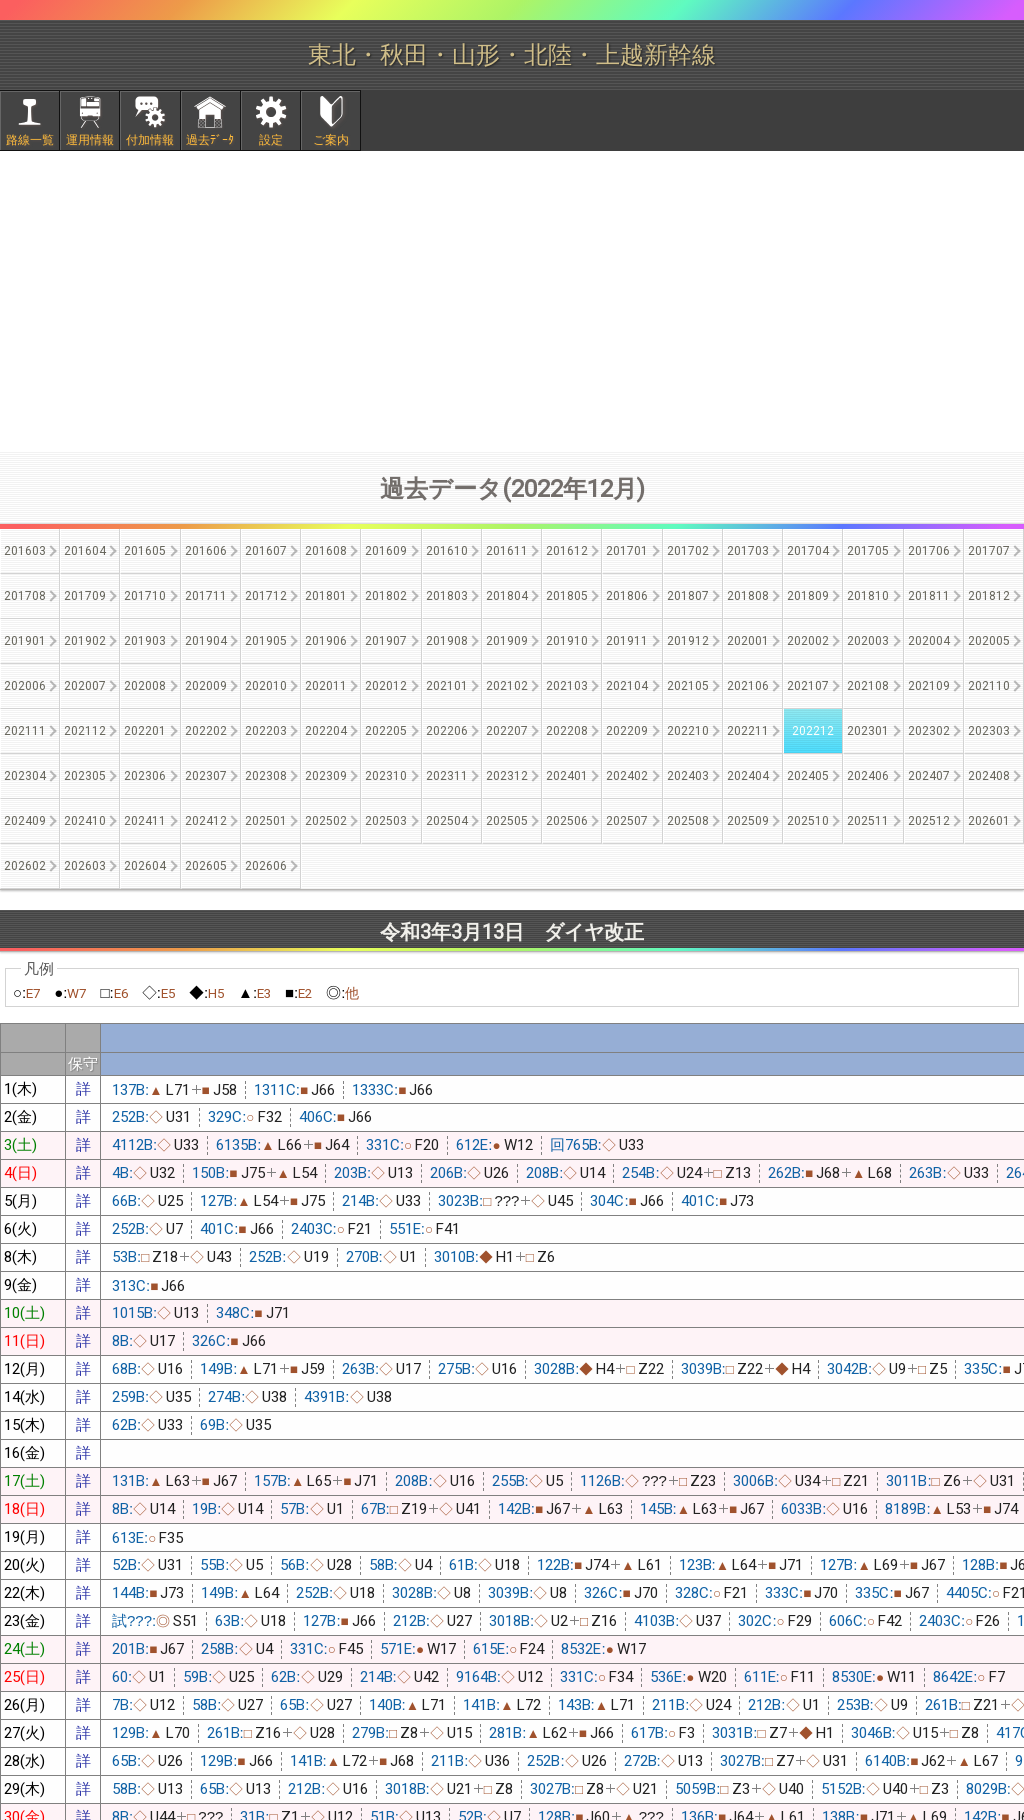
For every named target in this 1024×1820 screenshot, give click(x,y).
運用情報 (90, 140)
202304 (25, 776)
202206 (447, 731)
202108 (868, 686)
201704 (808, 551)
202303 (989, 731)
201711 (206, 596)
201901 (25, 641)
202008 (145, 686)
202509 (748, 821)
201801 (326, 596)
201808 (748, 596)
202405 (808, 776)
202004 (929, 641)
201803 (447, 596)
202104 (627, 686)
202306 (145, 776)
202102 (507, 686)
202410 (85, 821)
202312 (507, 776)
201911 (627, 641)
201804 (507, 596)
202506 (567, 821)
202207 (507, 731)
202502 (326, 821)
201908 (447, 641)
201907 (386, 641)
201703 (748, 551)
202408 (989, 776)
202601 (989, 821)
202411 (145, 821)
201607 (266, 551)
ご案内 (331, 140)
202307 (206, 776)
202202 (206, 731)
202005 (989, 641)
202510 (808, 821)
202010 (266, 686)
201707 (989, 551)
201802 (386, 596)
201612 (567, 551)
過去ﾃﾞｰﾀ (210, 140)
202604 (145, 866)
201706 (929, 551)
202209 (627, 731)
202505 (507, 821)
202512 (929, 821)
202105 (688, 686)
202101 (447, 686)
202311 (447, 776)
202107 (808, 686)
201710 (145, 596)
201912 (688, 641)
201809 (808, 596)
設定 (271, 140)
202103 (567, 686)
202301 (868, 731)
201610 (447, 551)
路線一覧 (30, 140)
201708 (25, 596)
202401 (567, 776)
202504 (447, 821)
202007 (85, 686)
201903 (145, 641)
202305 (85, 776)
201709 (85, 596)
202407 (929, 776)
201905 (266, 641)
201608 (326, 551)
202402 (627, 776)
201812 (989, 596)
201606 (206, 551)
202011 (326, 686)
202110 (989, 686)
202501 (266, 821)
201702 (688, 551)
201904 (206, 641)
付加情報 (150, 140)
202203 (266, 731)
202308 (266, 776)
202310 (386, 776)
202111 (25, 731)
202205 (386, 731)
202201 (145, 731)
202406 (868, 776)
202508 (688, 821)
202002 (808, 641)
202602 (25, 866)
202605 (206, 866)
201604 (85, 551)
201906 (326, 641)
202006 (25, 686)
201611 (507, 551)
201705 (868, 551)
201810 (868, 596)
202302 (929, 731)
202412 (206, 821)
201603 (25, 551)
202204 (326, 731)
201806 (627, 596)
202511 (868, 821)
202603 (85, 866)
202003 (868, 641)
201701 (627, 551)
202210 (688, 731)
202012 (386, 686)
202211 (748, 731)
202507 (627, 821)
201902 (85, 641)
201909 (507, 641)
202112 (85, 731)
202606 (266, 866)
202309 (326, 776)
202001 (748, 641)
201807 (688, 596)
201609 (386, 551)
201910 (567, 641)
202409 (25, 821)
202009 (206, 686)
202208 (567, 731)
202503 (386, 821)
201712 (266, 596)
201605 (145, 551)
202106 (748, 686)
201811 (929, 596)
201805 (567, 596)
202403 (688, 776)
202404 (748, 776)
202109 (929, 686)
